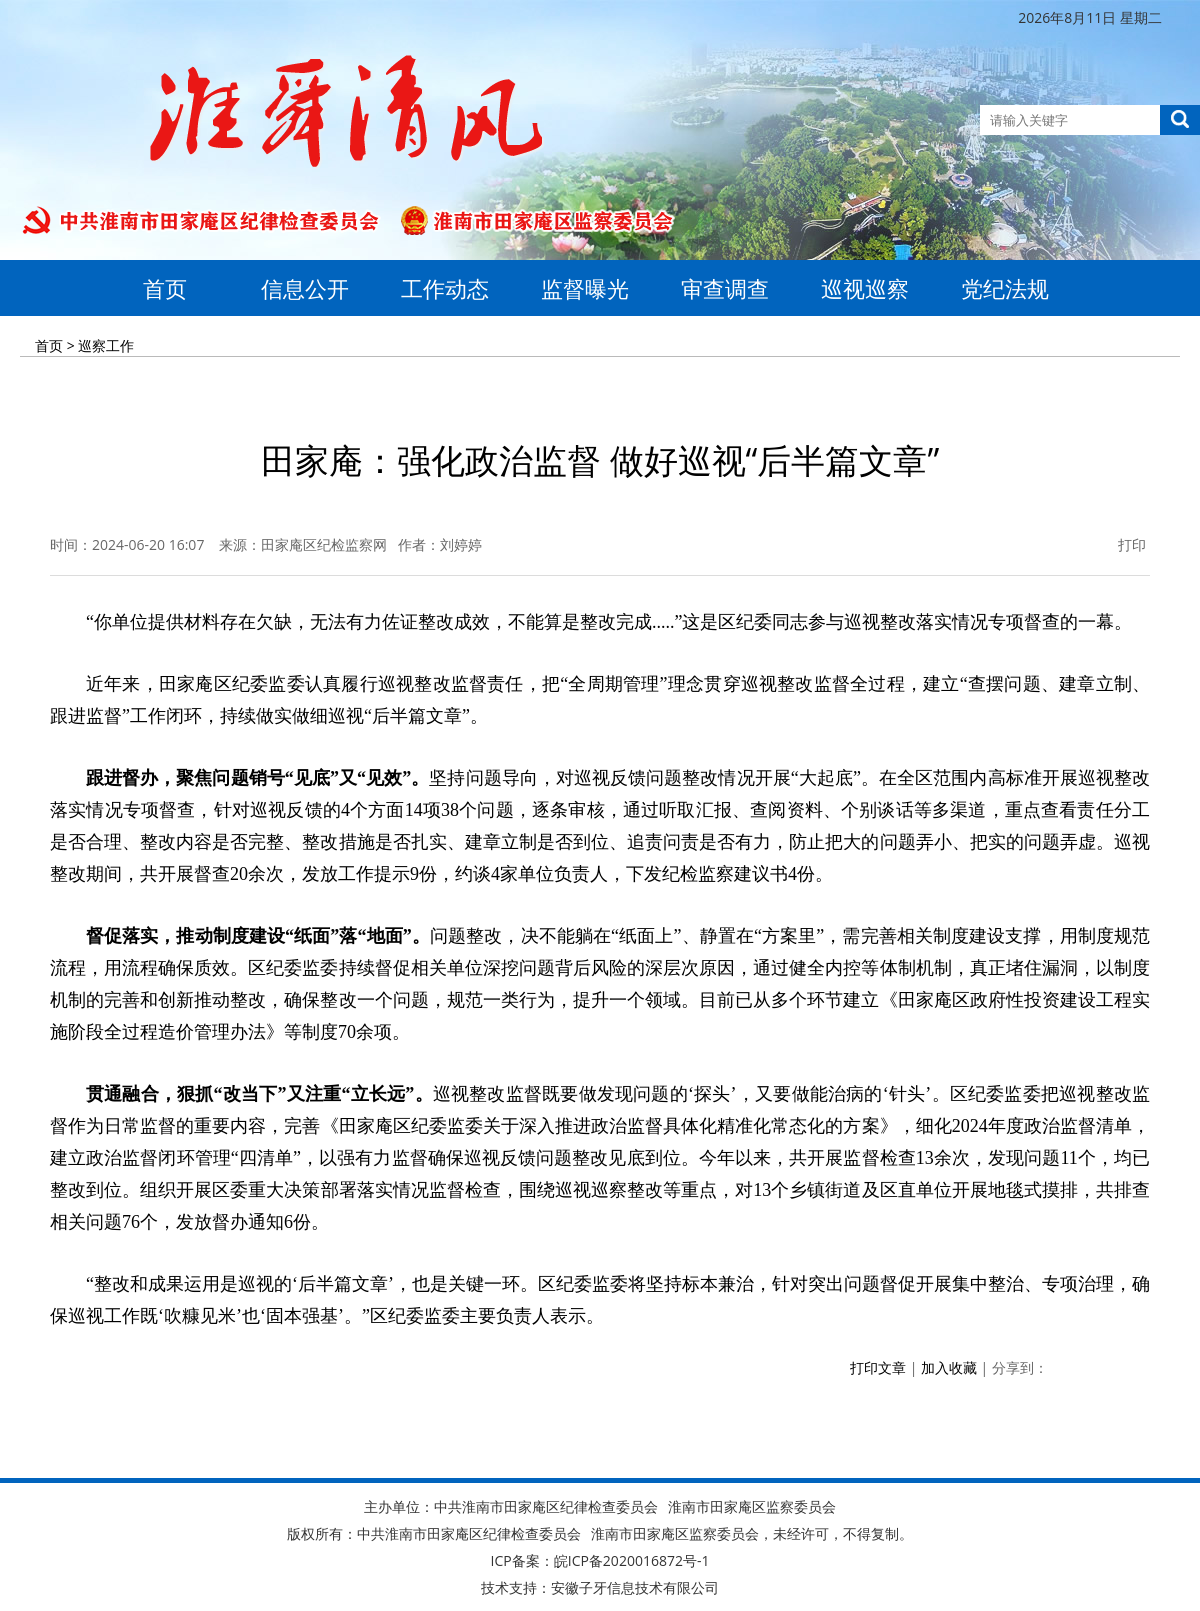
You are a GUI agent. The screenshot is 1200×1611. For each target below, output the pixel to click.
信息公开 (305, 288)
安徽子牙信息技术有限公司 (635, 1587)
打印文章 (878, 1367)
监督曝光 (585, 288)
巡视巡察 (865, 288)
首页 (165, 288)
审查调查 (725, 288)
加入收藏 (949, 1367)
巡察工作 (106, 345)
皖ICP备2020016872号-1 (632, 1560)
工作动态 (445, 288)
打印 (1120, 544)
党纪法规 (1005, 288)
